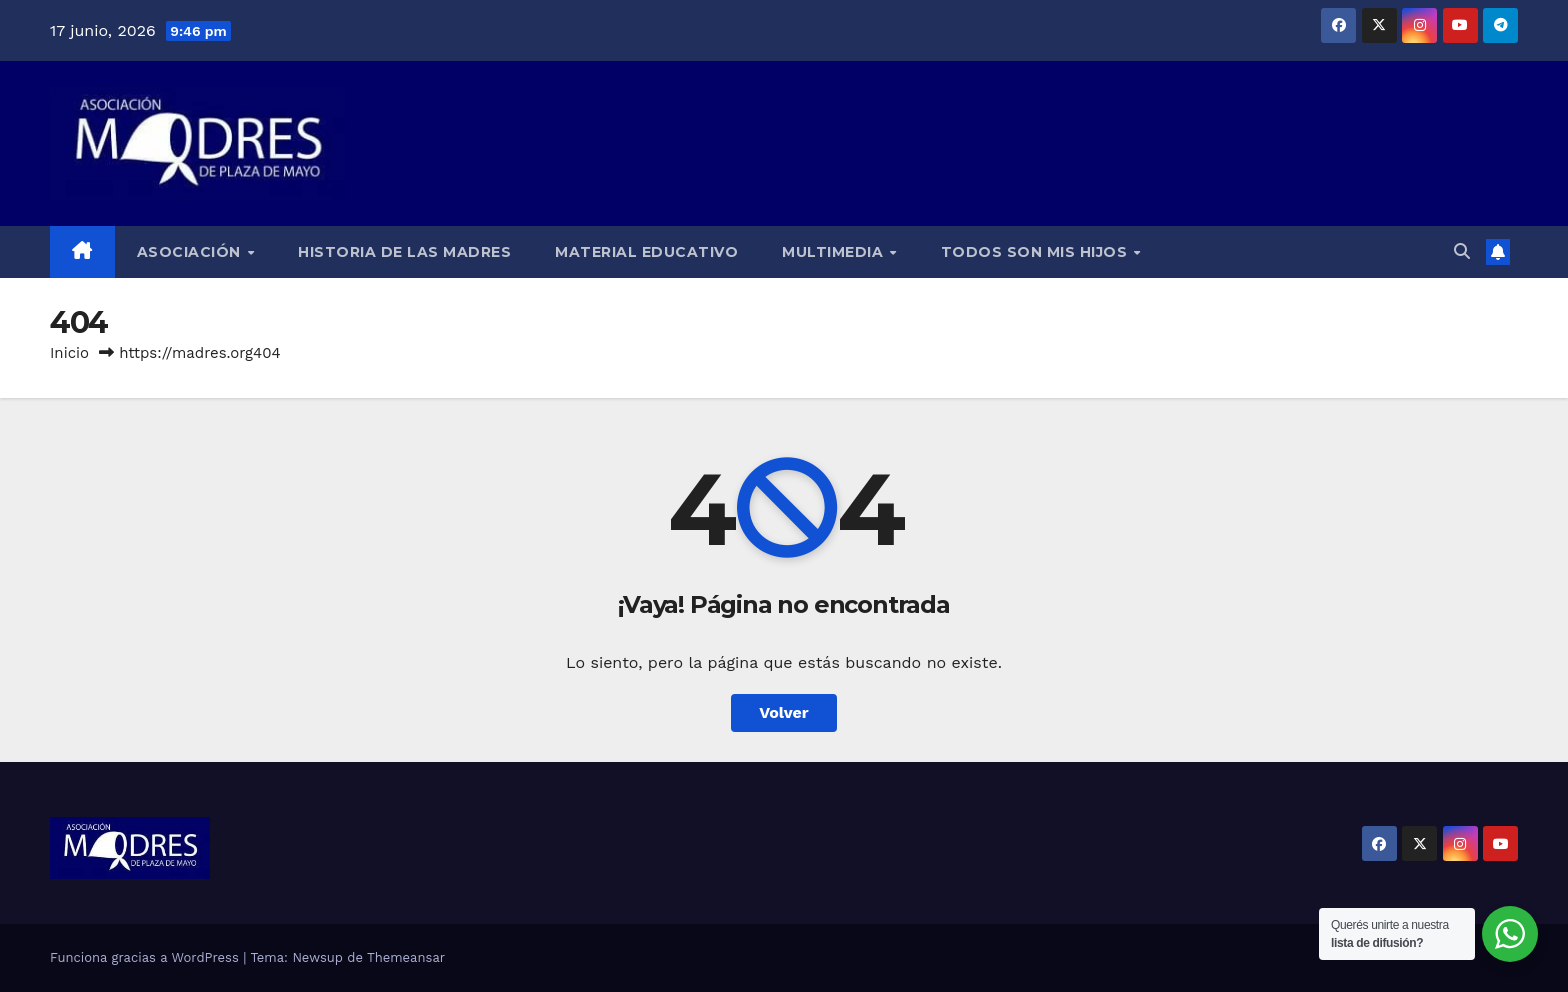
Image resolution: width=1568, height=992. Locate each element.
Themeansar (406, 957)
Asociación (191, 252)
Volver (784, 712)
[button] (1462, 251)
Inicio (69, 353)
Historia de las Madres (404, 252)
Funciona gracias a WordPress (146, 957)
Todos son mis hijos (1036, 252)
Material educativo (646, 252)
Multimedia (835, 252)
